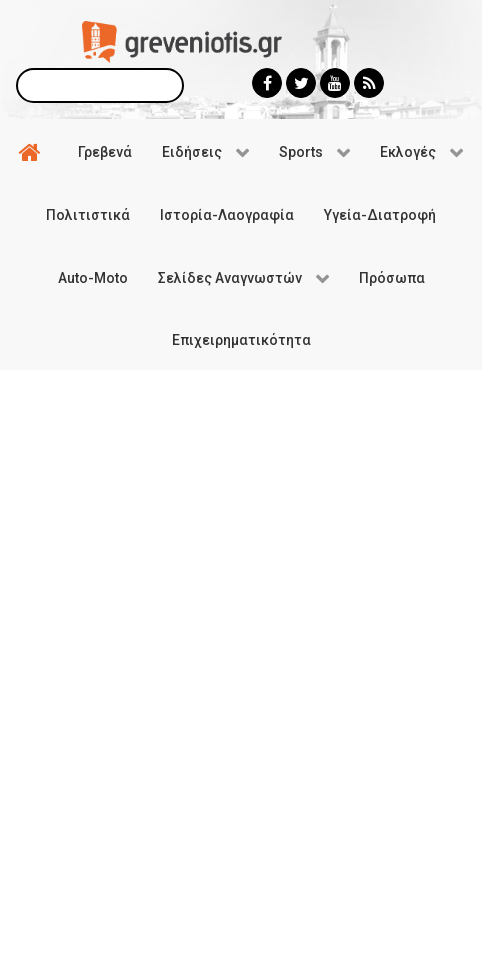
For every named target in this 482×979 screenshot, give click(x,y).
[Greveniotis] (182, 40)
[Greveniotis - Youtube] (335, 83)
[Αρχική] (33, 151)
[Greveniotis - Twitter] (301, 83)
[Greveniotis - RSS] (369, 83)
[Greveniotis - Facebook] (267, 83)
